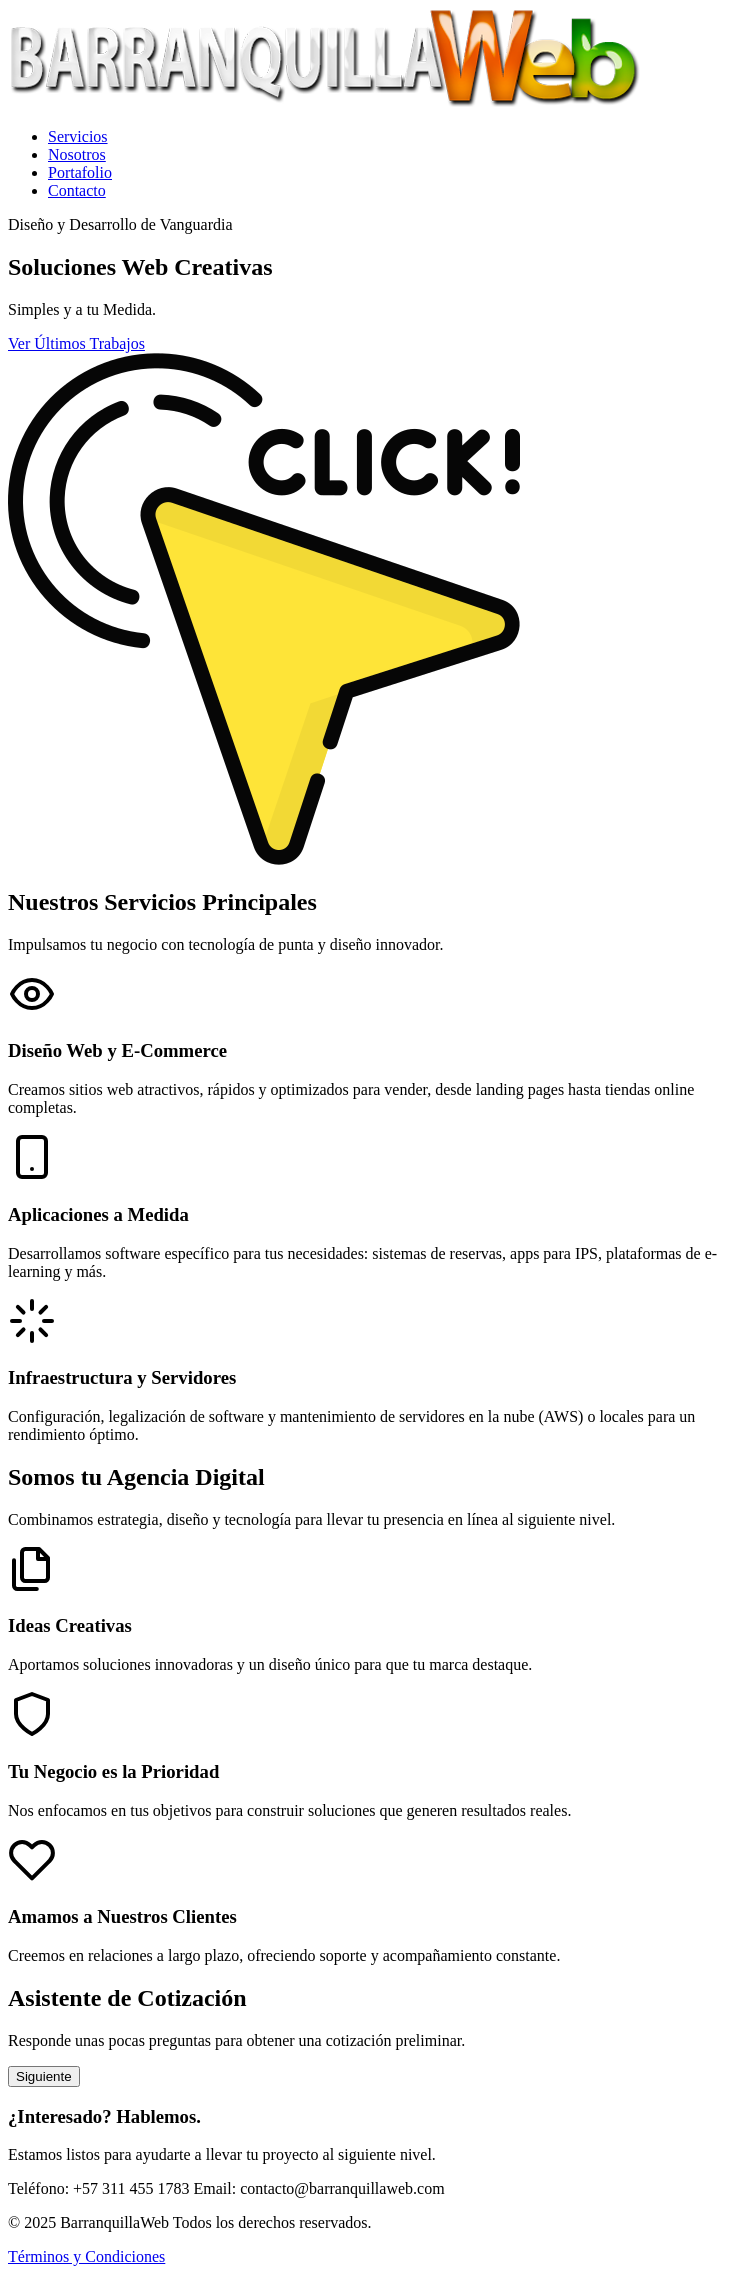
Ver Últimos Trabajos (76, 343)
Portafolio (80, 172)
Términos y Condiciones (86, 2256)
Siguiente (44, 2076)
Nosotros (77, 154)
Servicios (78, 136)
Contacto (77, 190)
